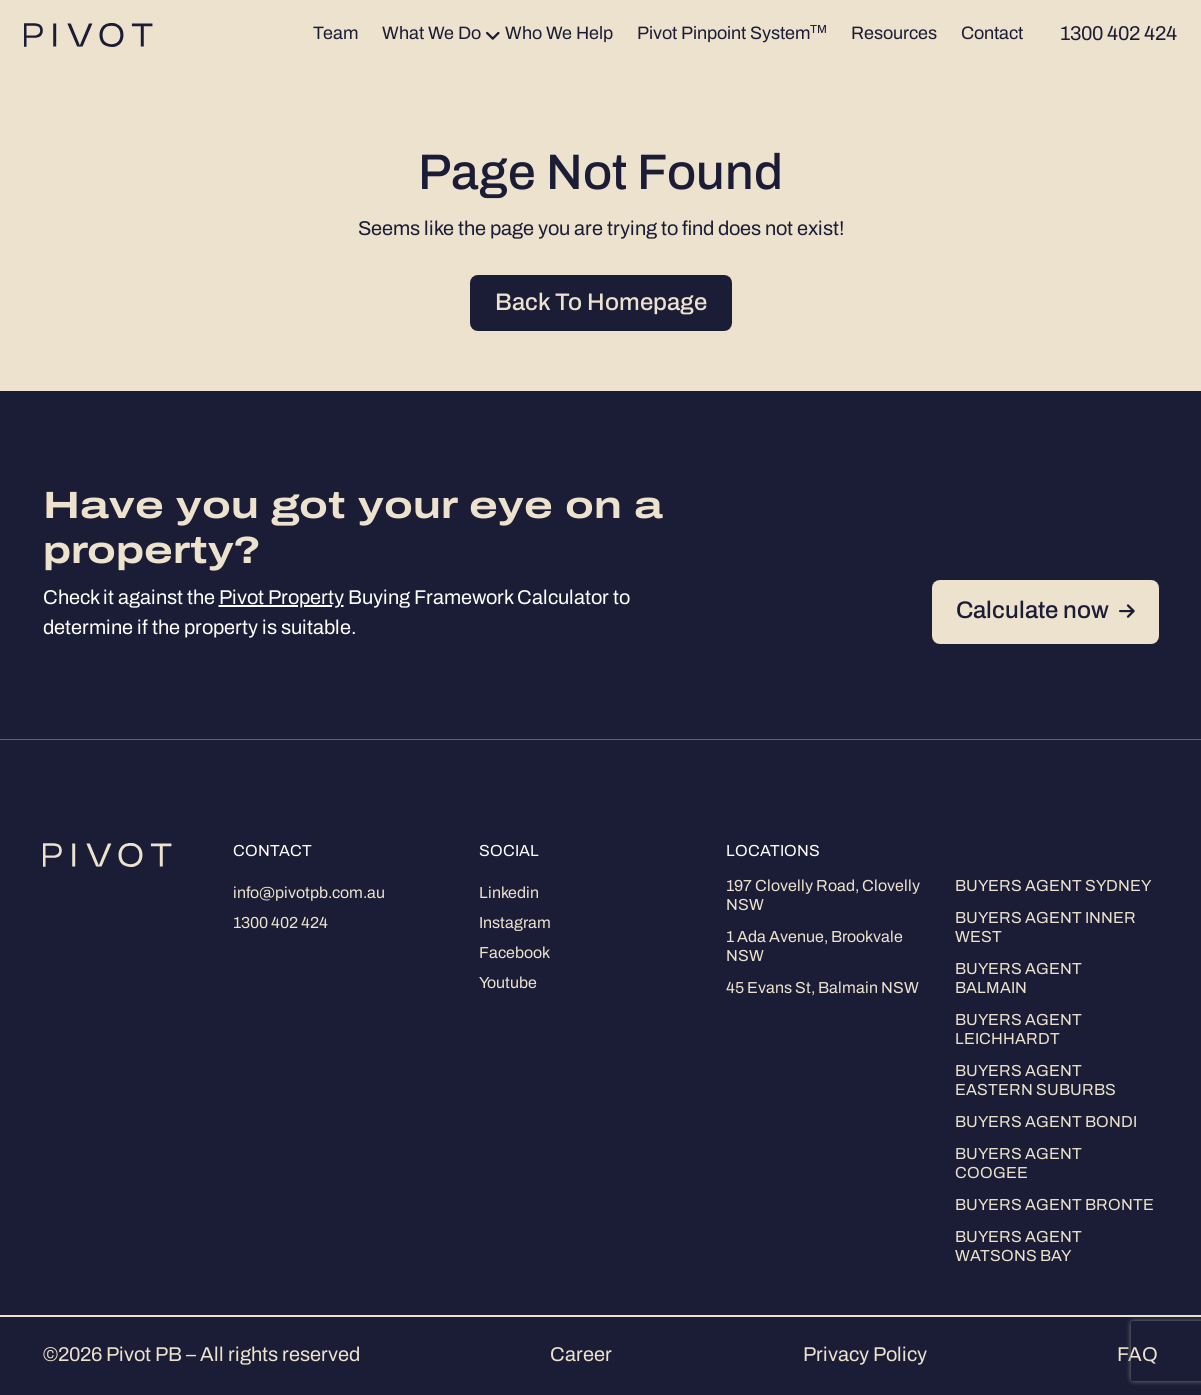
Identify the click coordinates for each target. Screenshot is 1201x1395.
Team (335, 34)
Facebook (514, 954)
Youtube (508, 984)
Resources (894, 34)
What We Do (431, 34)
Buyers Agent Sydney (1053, 887)
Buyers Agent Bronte (1054, 1206)
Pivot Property (281, 599)
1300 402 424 (280, 924)
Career (581, 1356)
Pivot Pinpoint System (732, 34)
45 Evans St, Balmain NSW (822, 989)
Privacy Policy (865, 1356)
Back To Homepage (601, 304)
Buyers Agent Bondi (1046, 1123)
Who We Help (559, 34)
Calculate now (1045, 612)
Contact (992, 34)
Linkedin (509, 894)
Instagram (515, 924)
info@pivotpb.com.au (309, 894)
